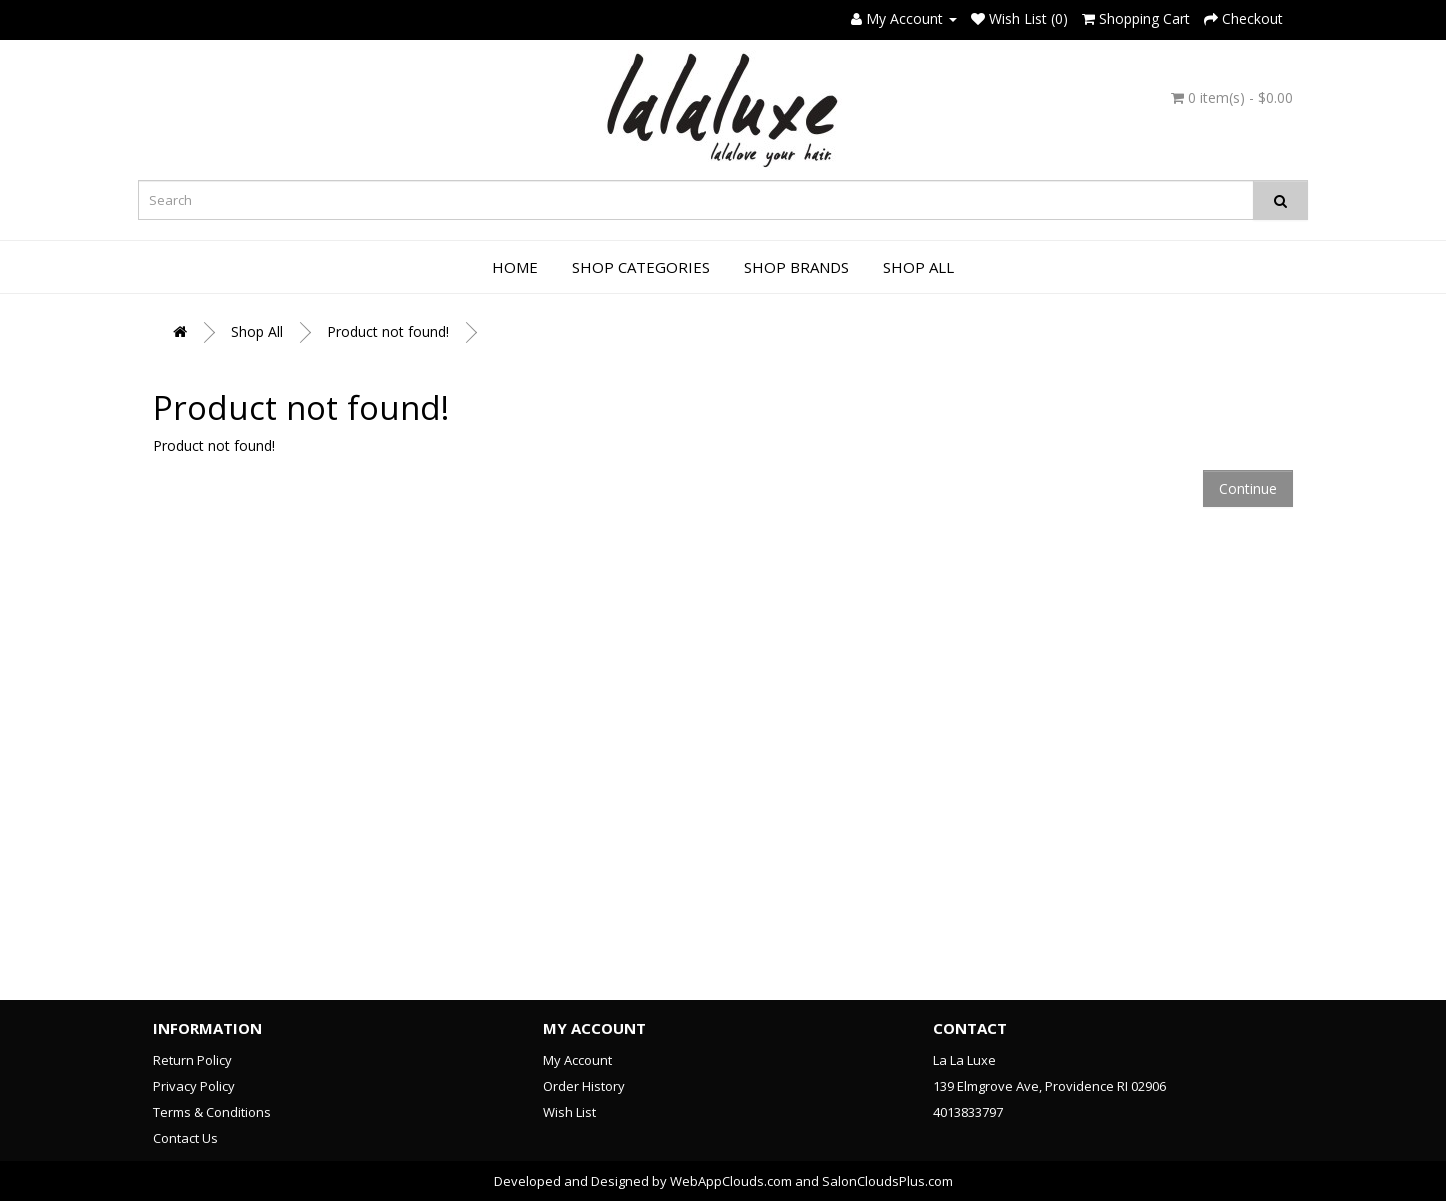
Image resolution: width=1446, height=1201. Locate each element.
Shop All (918, 267)
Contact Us (185, 1138)
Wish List (569, 1112)
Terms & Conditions (212, 1112)
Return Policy (192, 1060)
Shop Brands (796, 267)
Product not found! (388, 331)
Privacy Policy (194, 1086)
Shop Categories (641, 267)
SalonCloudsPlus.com (887, 1181)
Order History (584, 1086)
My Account (577, 1060)
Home (515, 267)
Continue (1248, 488)
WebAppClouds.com (731, 1181)
